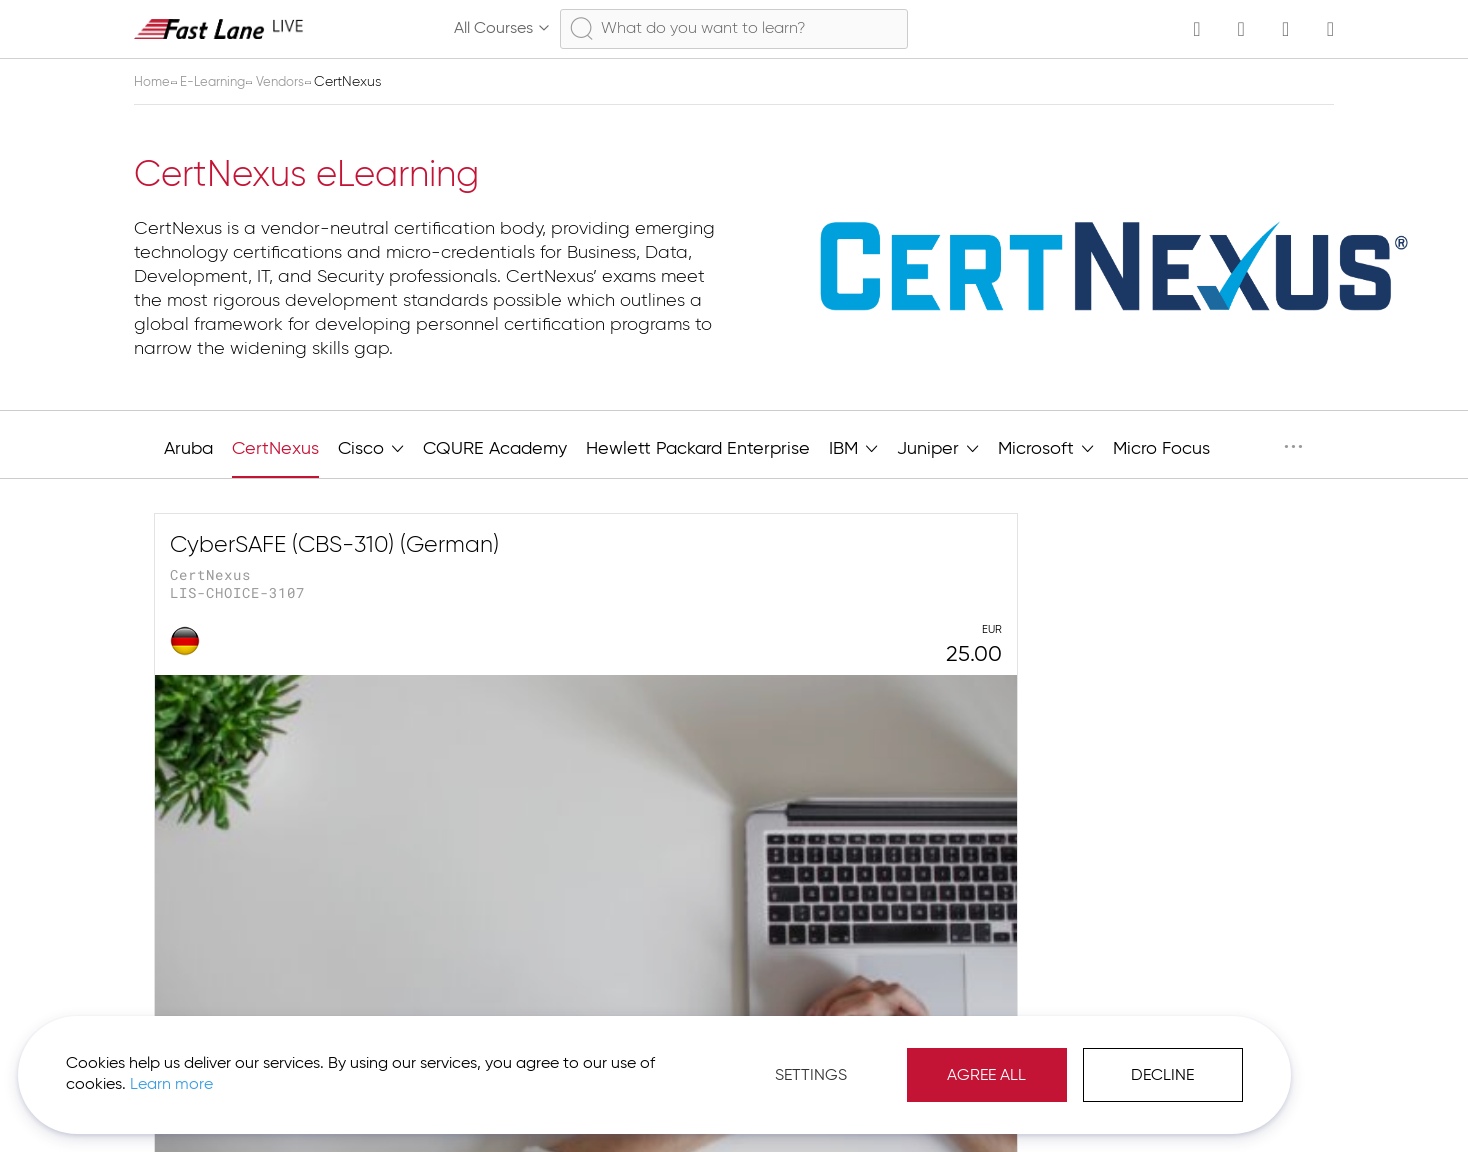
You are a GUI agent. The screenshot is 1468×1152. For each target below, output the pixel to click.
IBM (853, 447)
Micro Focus (1161, 449)
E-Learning (220, 82)
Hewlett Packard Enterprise (698, 449)
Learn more (281, 1071)
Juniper (938, 447)
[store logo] (219, 28)
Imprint (1164, 1102)
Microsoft (1046, 447)
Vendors (292, 82)
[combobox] (734, 29)
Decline (1024, 1062)
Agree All (848, 1062)
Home (155, 82)
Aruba (188, 449)
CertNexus (275, 449)
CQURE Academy (495, 449)
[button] (1254, 1102)
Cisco (371, 447)
